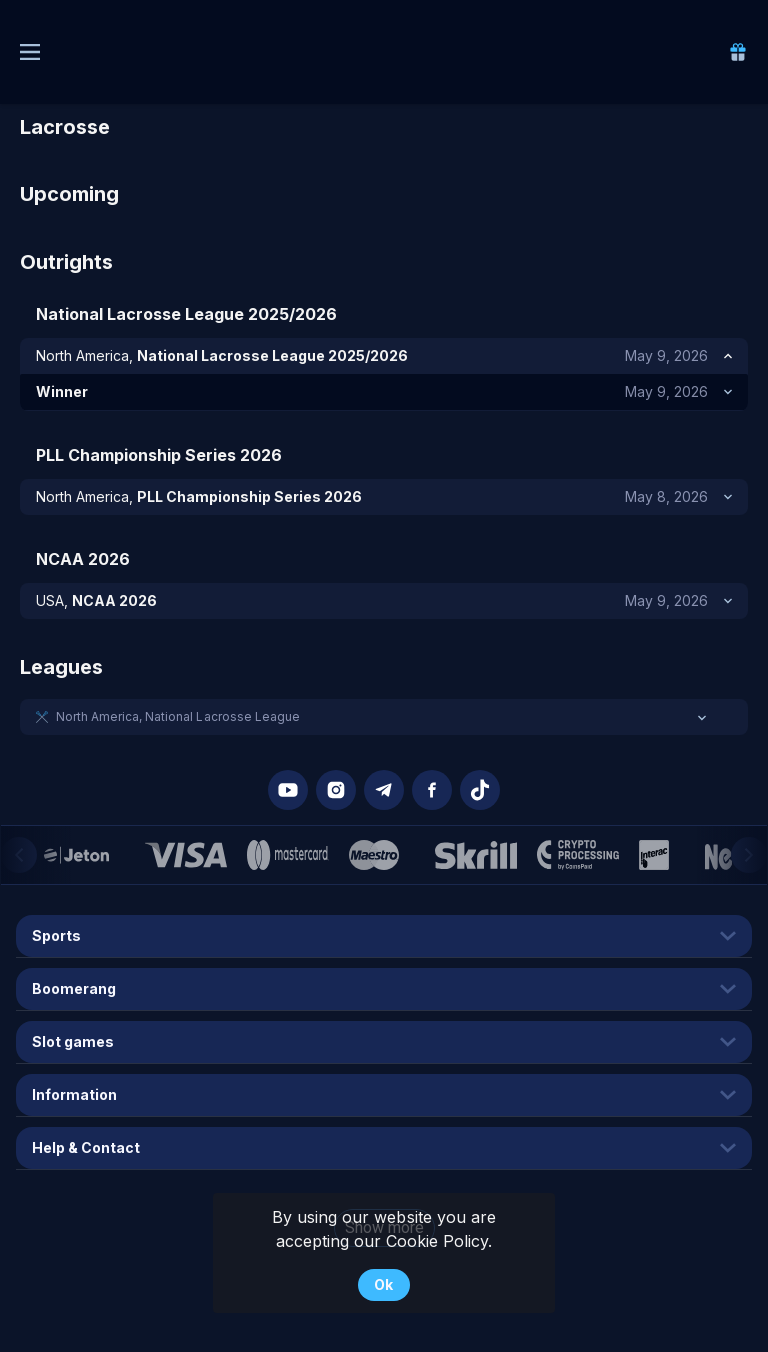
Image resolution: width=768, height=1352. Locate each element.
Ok (383, 1284)
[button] (384, 717)
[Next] (749, 855)
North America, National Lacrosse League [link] (178, 716)
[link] (738, 52)
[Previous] (19, 855)
